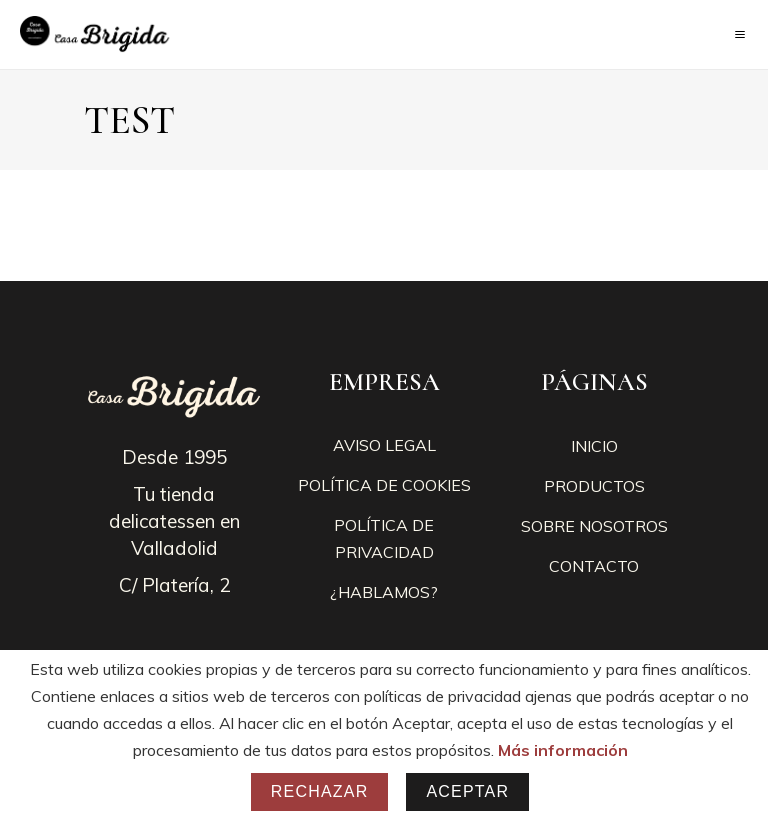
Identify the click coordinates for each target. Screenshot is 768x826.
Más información (563, 750)
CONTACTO (594, 566)
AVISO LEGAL (384, 445)
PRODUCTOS (594, 486)
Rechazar (320, 791)
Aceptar (467, 791)
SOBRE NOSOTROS (594, 526)
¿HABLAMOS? (384, 592)
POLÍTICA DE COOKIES (384, 485)
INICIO (594, 446)
